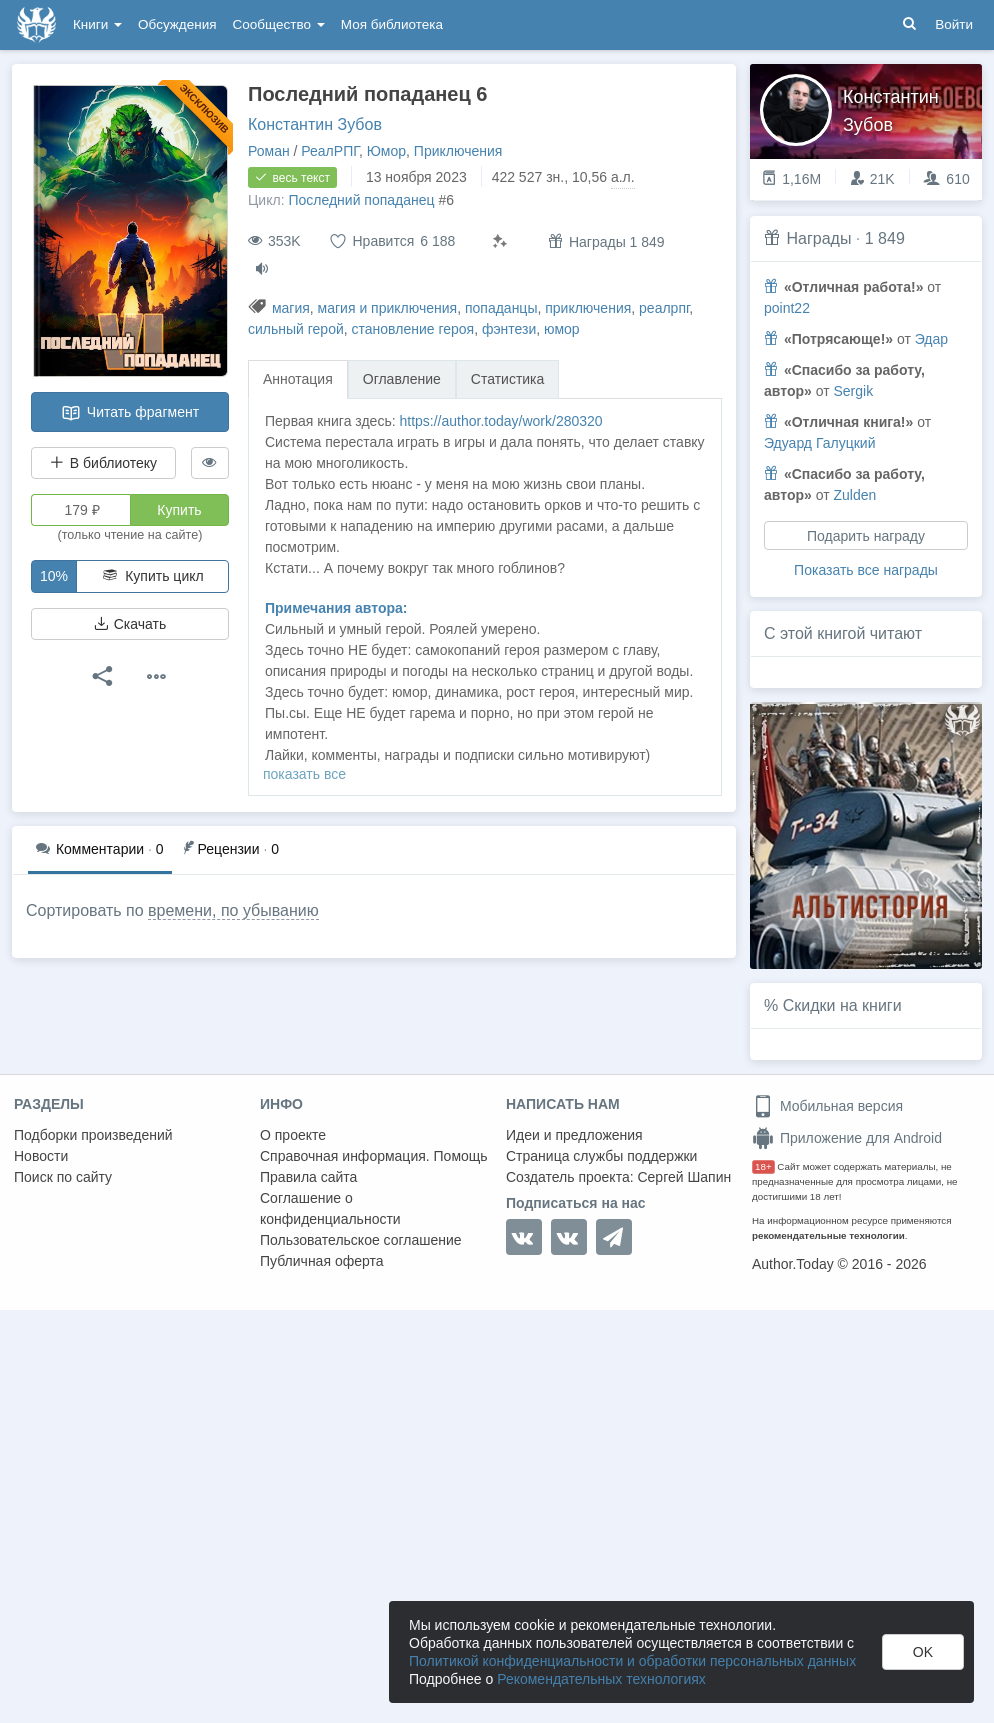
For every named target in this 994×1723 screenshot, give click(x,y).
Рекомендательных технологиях (601, 1679)
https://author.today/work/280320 (500, 421)
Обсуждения (177, 24)
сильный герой (296, 329)
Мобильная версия (827, 1106)
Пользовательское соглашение (361, 1240)
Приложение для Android (847, 1138)
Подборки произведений (93, 1135)
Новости (41, 1156)
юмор (562, 329)
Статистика (508, 379)
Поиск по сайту (63, 1177)
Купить (179, 510)
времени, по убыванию (233, 910)
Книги (97, 24)
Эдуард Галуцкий (819, 443)
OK (923, 1652)
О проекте (293, 1135)
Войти (954, 24)
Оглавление (402, 379)
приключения (588, 308)
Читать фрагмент (130, 413)
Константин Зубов (315, 124)
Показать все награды (866, 570)
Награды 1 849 (606, 241)
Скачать (130, 624)
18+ (763, 1166)
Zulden (854, 495)
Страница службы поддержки (601, 1156)
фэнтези (509, 329)
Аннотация (298, 379)
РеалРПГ (330, 151)
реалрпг (664, 308)
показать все (304, 774)
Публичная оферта (322, 1261)
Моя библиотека (392, 24)
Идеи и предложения (574, 1135)
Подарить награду (866, 536)
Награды (818, 238)
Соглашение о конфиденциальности (330, 1208)
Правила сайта (308, 1177)
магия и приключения (388, 308)
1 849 (885, 238)
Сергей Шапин (684, 1177)
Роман (269, 151)
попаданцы (501, 308)
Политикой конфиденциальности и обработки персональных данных (632, 1661)
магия (291, 308)
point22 (787, 308)
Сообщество (279, 24)
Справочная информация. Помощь (374, 1156)
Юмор (386, 151)
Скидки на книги (842, 1005)
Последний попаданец (361, 200)
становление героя (413, 329)
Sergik (853, 391)
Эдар (931, 339)
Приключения (458, 151)
